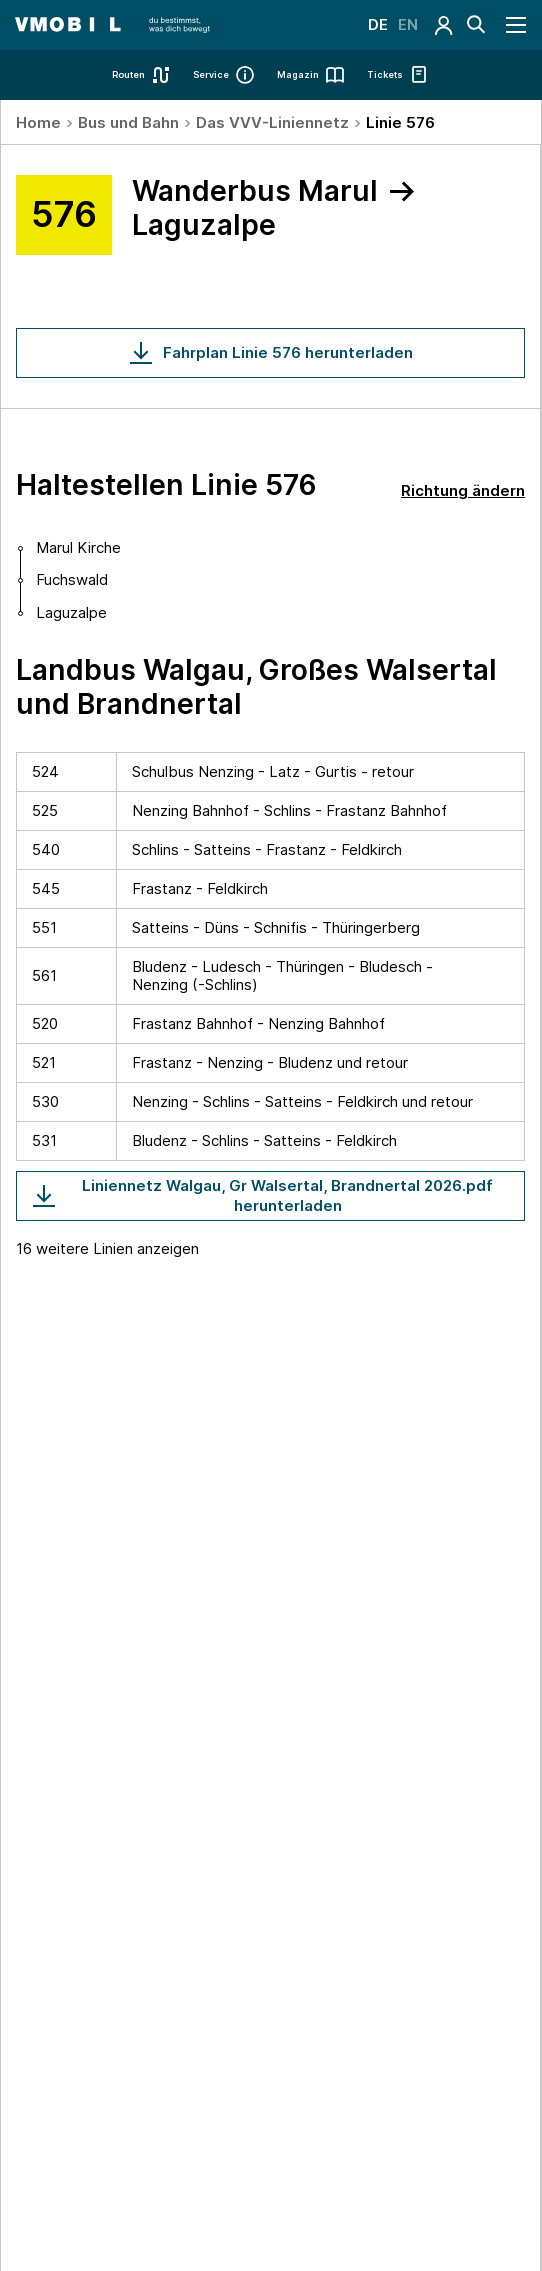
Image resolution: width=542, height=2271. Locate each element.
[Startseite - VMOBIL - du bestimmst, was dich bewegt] (112, 25)
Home (38, 122)
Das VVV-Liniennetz (272, 122)
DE (378, 24)
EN (408, 24)
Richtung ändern (463, 490)
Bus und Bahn (128, 122)
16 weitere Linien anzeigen (107, 1248)
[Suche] (476, 25)
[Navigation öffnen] (517, 25)
